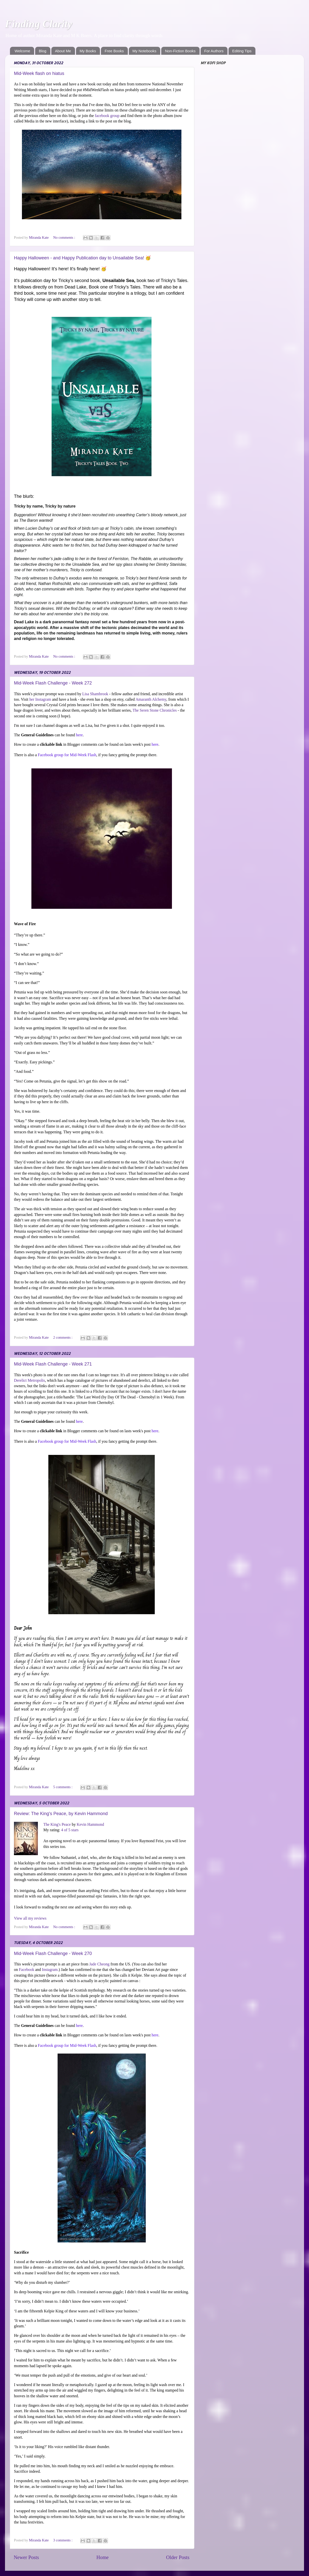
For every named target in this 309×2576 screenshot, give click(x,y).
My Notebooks (144, 51)
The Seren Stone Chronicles (155, 710)
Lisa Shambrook (95, 694)
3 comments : (63, 2540)
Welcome (22, 51)
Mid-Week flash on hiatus (39, 73)
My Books (88, 51)
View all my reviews (30, 1918)
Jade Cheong (99, 1964)
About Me (63, 51)
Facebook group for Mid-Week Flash (67, 755)
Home (102, 2557)
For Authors (214, 51)
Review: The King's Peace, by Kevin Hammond (61, 1813)
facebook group (107, 116)
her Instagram (40, 699)
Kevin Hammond (90, 1824)
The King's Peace (57, 1824)
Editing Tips (242, 51)
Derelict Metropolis (29, 1380)
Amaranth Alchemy (151, 699)
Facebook (27, 1969)
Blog (42, 51)
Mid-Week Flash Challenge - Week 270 (53, 1953)
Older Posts (177, 2557)
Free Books (114, 51)
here (79, 735)
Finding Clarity (38, 24)
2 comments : (63, 1337)
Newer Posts (26, 2557)
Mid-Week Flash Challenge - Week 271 (53, 1364)
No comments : (64, 237)
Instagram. (50, 1969)
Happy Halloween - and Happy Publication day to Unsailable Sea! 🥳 (82, 257)
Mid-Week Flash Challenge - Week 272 (53, 683)
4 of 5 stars (69, 1830)
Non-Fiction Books (180, 51)
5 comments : (63, 1787)
